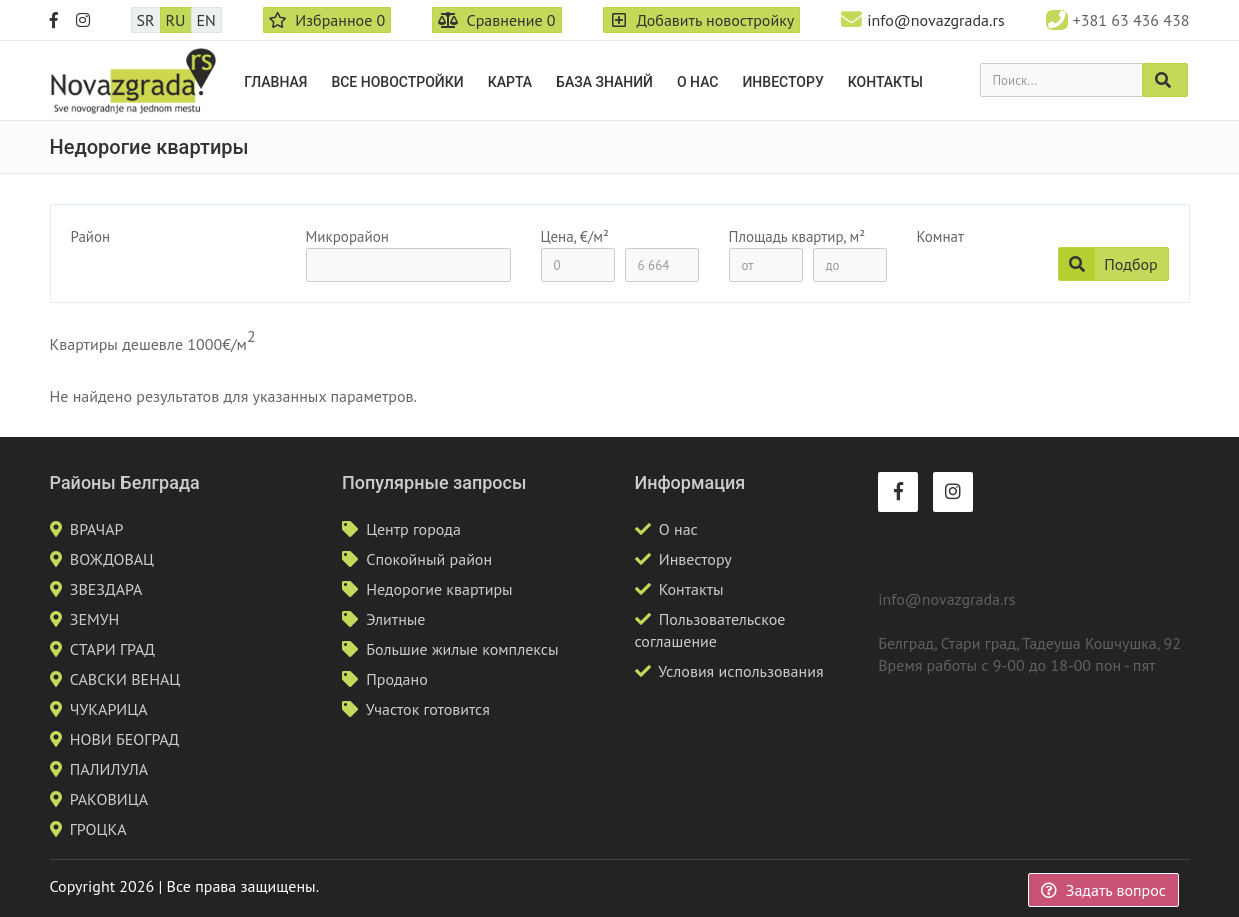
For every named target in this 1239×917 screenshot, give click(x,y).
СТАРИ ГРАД (112, 649)
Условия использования (740, 671)
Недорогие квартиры (439, 589)
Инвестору (782, 82)
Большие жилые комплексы (462, 649)
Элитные (395, 619)
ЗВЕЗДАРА (106, 589)
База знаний (604, 82)
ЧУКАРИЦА (109, 709)
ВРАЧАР (97, 529)
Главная (275, 82)
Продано (397, 679)
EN (206, 20)
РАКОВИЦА (109, 799)
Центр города (413, 529)
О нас (698, 82)
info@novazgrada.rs (935, 20)
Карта (510, 82)
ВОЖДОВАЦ (112, 559)
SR (146, 20)
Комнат (940, 236)
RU (176, 20)
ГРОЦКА (98, 829)
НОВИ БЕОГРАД (125, 739)
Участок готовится (428, 709)
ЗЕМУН (95, 619)
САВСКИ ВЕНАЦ (125, 679)
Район (91, 236)
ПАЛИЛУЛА (109, 769)
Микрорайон (347, 236)
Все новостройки (397, 82)
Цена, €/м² (575, 236)
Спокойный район (429, 559)
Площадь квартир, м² (797, 236)
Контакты (885, 82)
